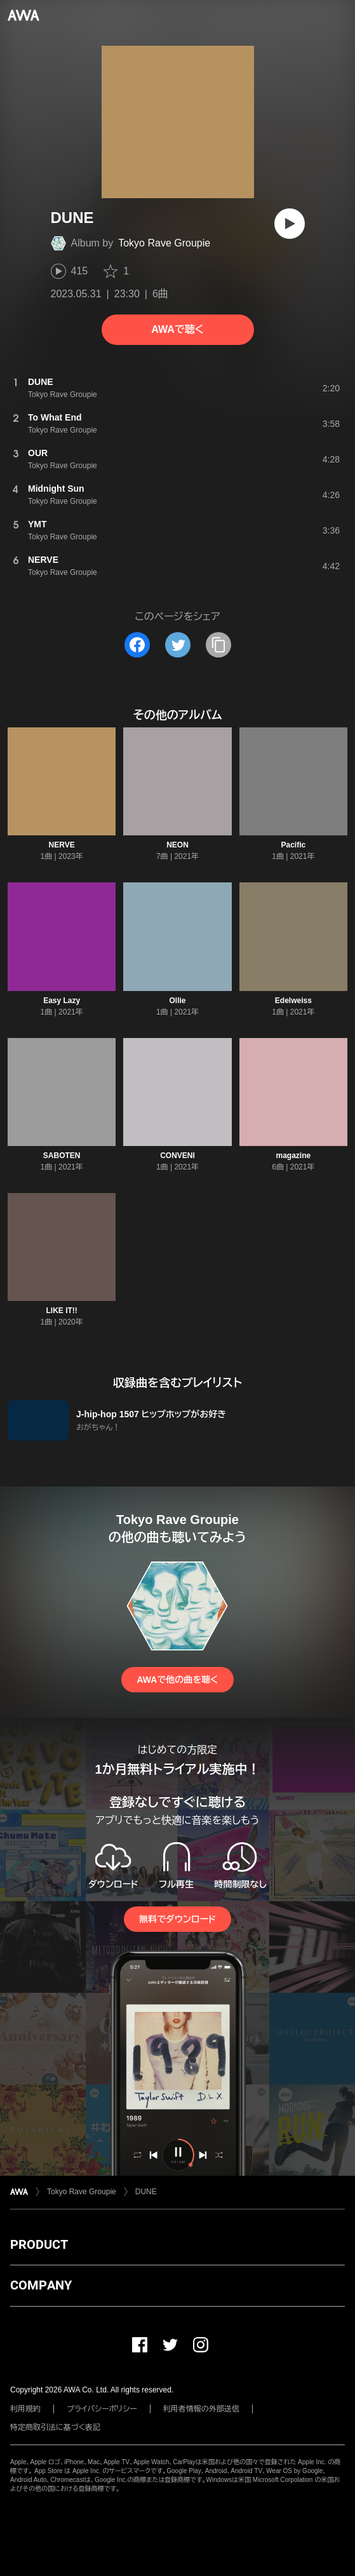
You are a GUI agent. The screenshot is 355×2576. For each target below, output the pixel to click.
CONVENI (177, 1155)
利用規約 (25, 2408)
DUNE (146, 2191)
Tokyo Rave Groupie (164, 243)
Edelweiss (293, 1000)
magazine (293, 1155)
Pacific (293, 844)
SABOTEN (62, 1155)
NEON (177, 844)
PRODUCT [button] (39, 2244)
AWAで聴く (177, 329)
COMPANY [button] (41, 2285)
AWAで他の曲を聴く (177, 1680)
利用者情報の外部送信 (201, 2408)
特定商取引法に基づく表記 (55, 2427)
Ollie (177, 1000)
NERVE (62, 844)
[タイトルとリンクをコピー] (218, 644)
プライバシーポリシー (102, 2408)
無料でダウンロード (177, 1919)
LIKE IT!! (61, 1310)
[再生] (289, 223)
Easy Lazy (61, 1000)
